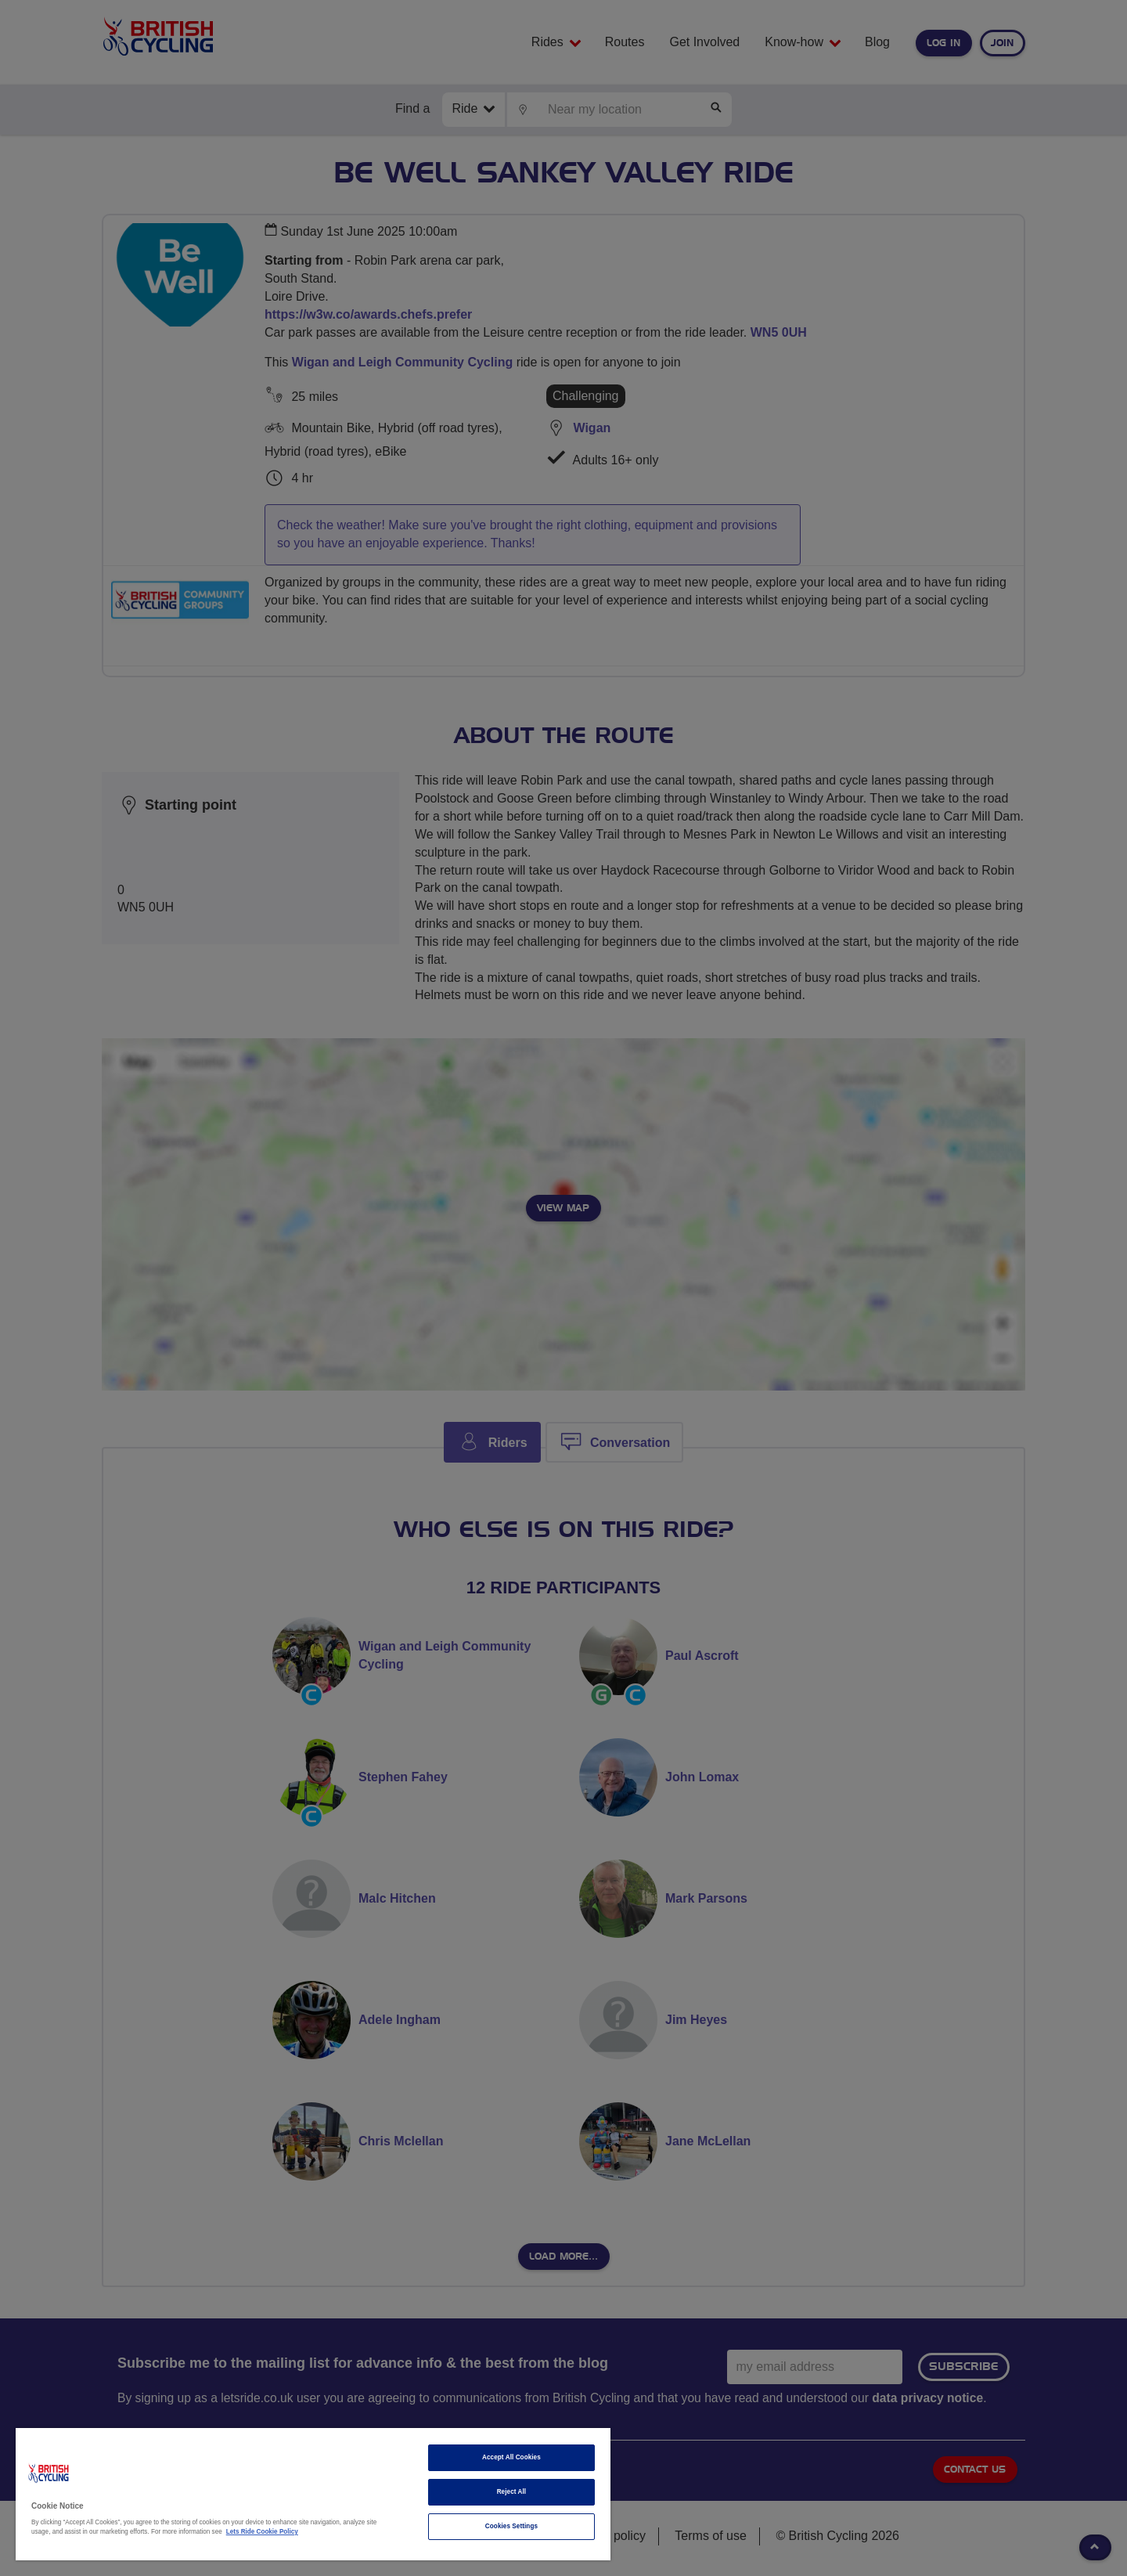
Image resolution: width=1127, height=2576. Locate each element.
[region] (313, 2494)
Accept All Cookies (511, 2457)
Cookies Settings (511, 2526)
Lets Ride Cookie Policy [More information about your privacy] (262, 2531)
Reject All (512, 2491)
